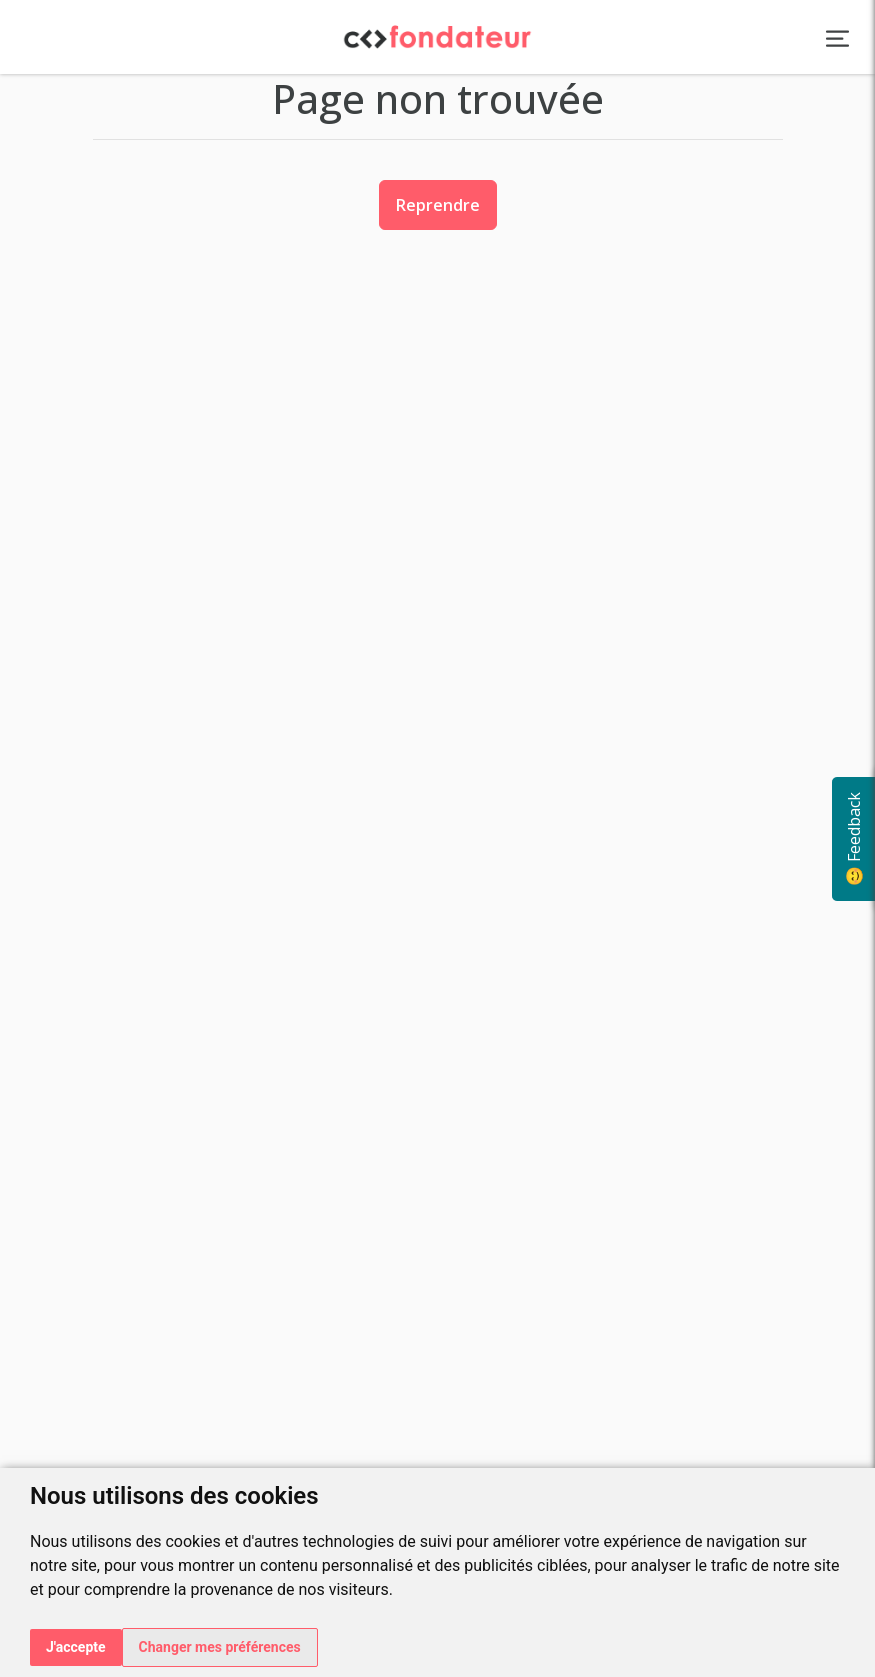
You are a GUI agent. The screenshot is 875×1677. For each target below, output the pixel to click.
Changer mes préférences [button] (220, 1647)
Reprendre (438, 205)
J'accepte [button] (76, 1647)
